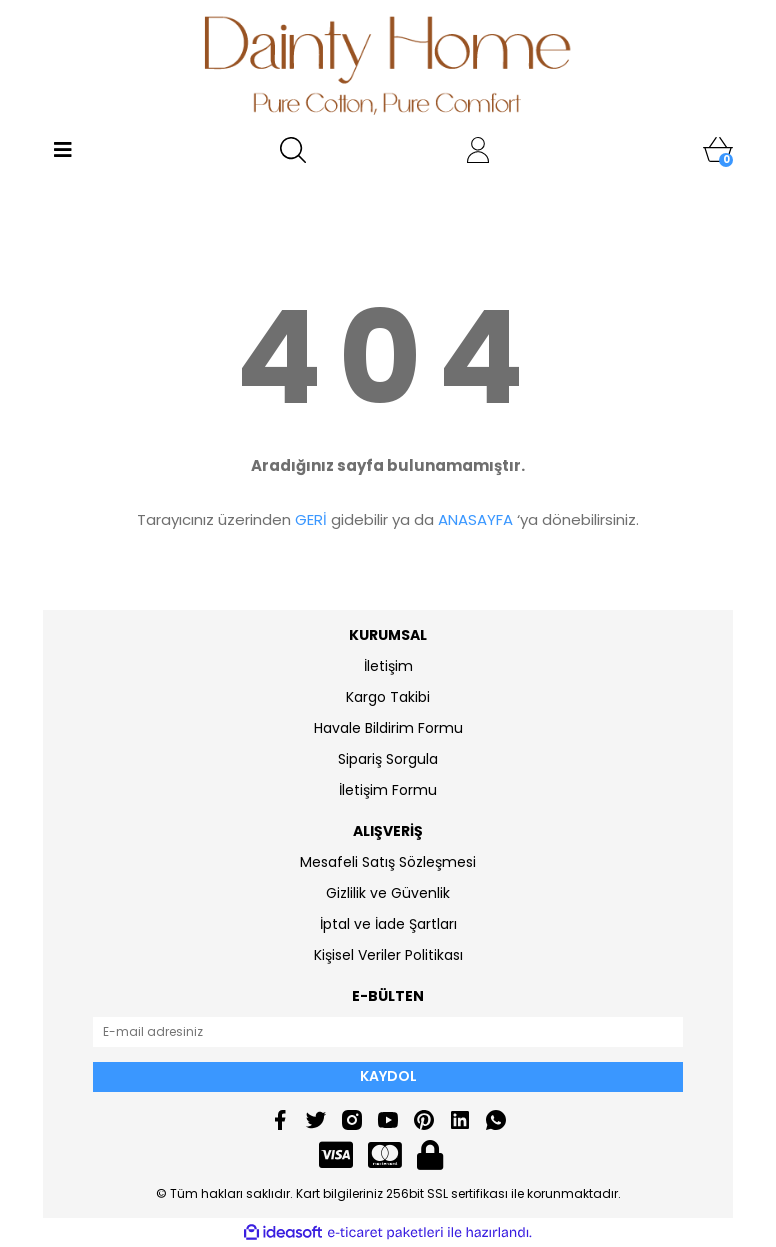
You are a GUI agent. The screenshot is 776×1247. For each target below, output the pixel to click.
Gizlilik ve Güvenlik (388, 893)
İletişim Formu (388, 790)
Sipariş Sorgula (388, 759)
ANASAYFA (475, 519)
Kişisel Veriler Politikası (388, 955)
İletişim (388, 666)
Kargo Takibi (388, 697)
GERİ (311, 519)
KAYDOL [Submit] (388, 1076)
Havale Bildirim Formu (388, 728)
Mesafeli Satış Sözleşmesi (388, 862)
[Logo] (388, 65)
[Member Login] (478, 150)
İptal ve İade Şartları (388, 924)
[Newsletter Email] (388, 1032)
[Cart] (718, 150)
